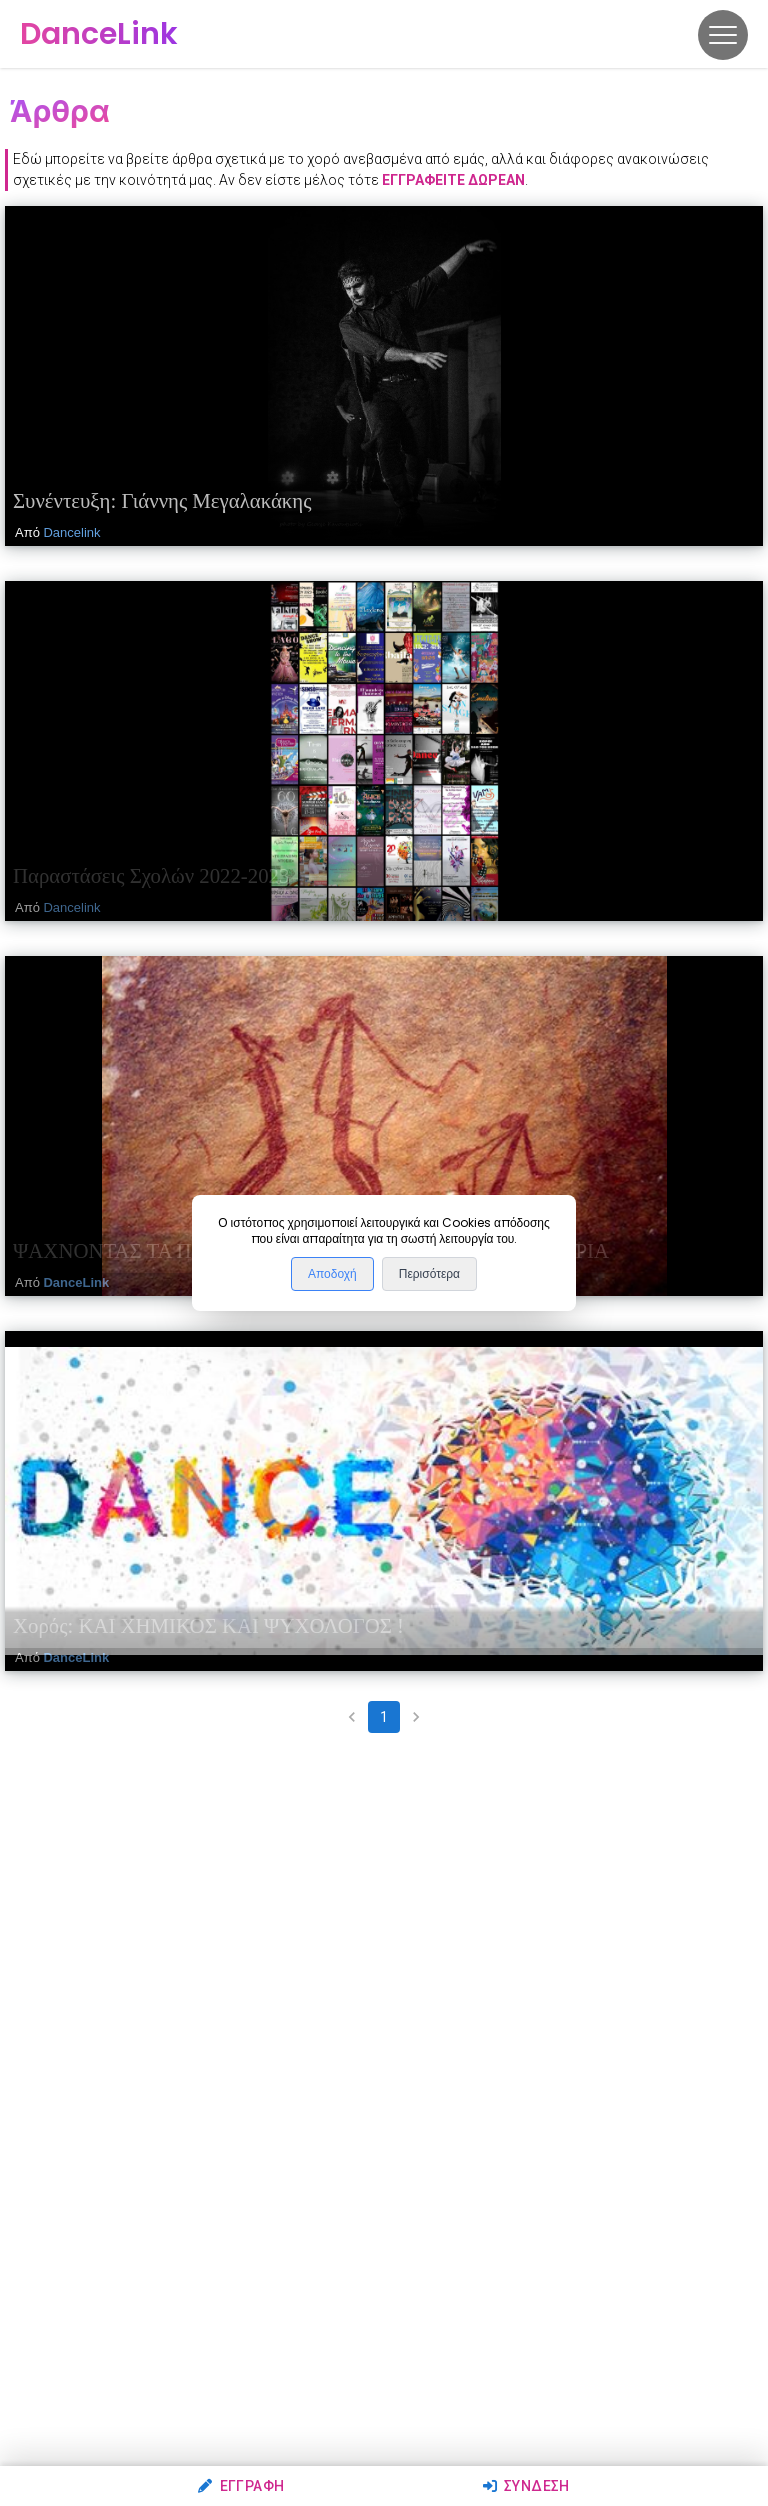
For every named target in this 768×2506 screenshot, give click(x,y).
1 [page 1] (384, 1717)
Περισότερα (429, 1274)
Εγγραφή (241, 2486)
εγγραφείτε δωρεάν (453, 180)
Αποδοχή (332, 1274)
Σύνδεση (526, 2486)
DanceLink (76, 1282)
